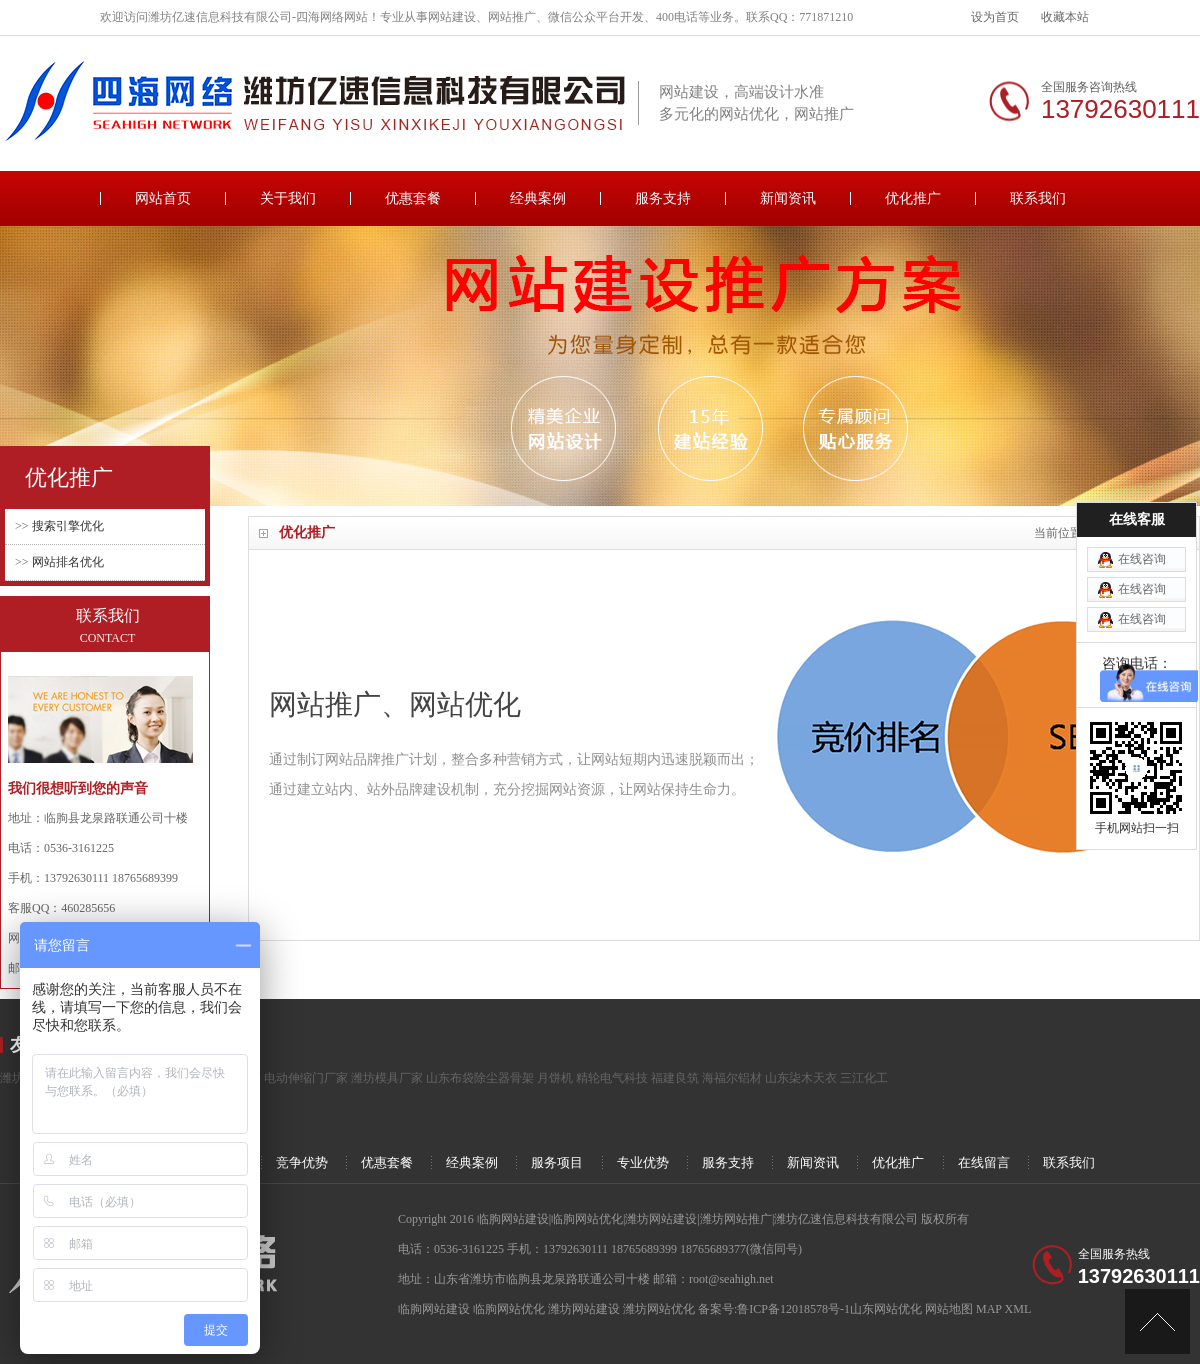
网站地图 (949, 1309)
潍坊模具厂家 (387, 1078)
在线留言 (984, 1162)
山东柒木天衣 (801, 1078)
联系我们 (1038, 198)
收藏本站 (1065, 17)
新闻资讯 (788, 198)
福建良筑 (675, 1078)
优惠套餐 (413, 198)
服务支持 (663, 198)
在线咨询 (1142, 505)
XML (1018, 1309)
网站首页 (163, 198)
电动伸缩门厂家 (306, 1078)
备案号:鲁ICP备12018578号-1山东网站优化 (811, 1309)
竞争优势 (302, 1162)
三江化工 (864, 1078)
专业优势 (643, 1162)
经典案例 (538, 198)
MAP (989, 1309)
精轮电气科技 (612, 1078)
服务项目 (557, 1162)
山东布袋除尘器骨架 (480, 1078)
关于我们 (288, 198)
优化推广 (913, 198)
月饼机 (555, 1078)
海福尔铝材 (732, 1078)
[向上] (1157, 1321)
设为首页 (995, 17)
